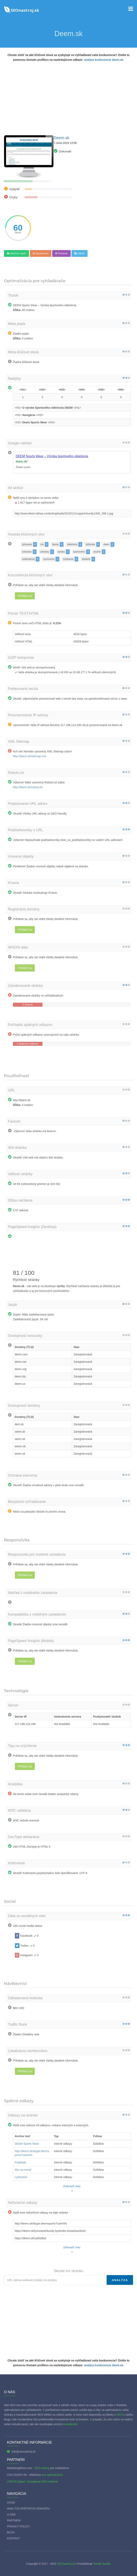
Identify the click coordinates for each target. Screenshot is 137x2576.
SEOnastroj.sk (66, 2563)
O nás (11, 2514)
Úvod (11, 2502)
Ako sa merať (23, 2169)
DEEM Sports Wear (27, 2143)
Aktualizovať (40, 253)
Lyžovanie (21, 2177)
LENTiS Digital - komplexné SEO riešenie (32, 2481)
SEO (120, 2414)
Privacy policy (18, 2526)
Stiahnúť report (16, 253)
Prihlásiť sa (25, 595)
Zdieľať (79, 253)
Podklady (20, 2162)
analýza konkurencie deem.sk (103, 59)
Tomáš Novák (101, 2563)
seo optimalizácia (52, 2474)
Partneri (14, 2520)
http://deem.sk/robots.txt (27, 787)
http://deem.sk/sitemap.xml (29, 756)
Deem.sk (61, 138)
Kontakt (13, 2538)
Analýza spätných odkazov (28, 2508)
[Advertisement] (68, 98)
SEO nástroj (41, 2468)
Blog (11, 2532)
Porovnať (61, 253)
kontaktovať (70, 2424)
